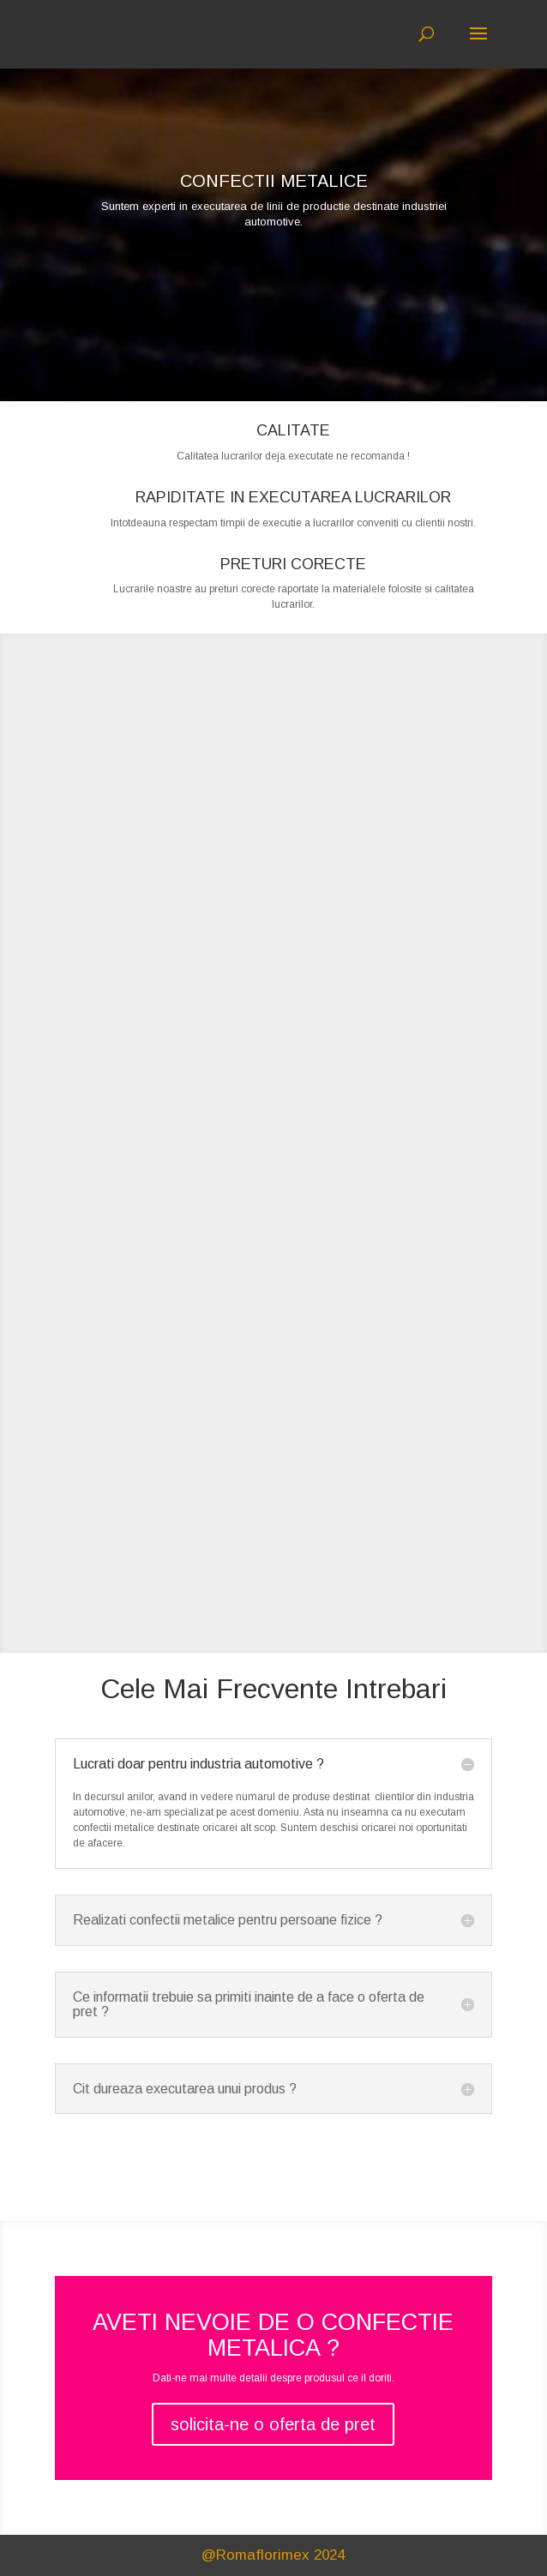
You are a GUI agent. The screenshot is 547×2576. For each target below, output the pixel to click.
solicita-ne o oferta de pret (273, 2424)
